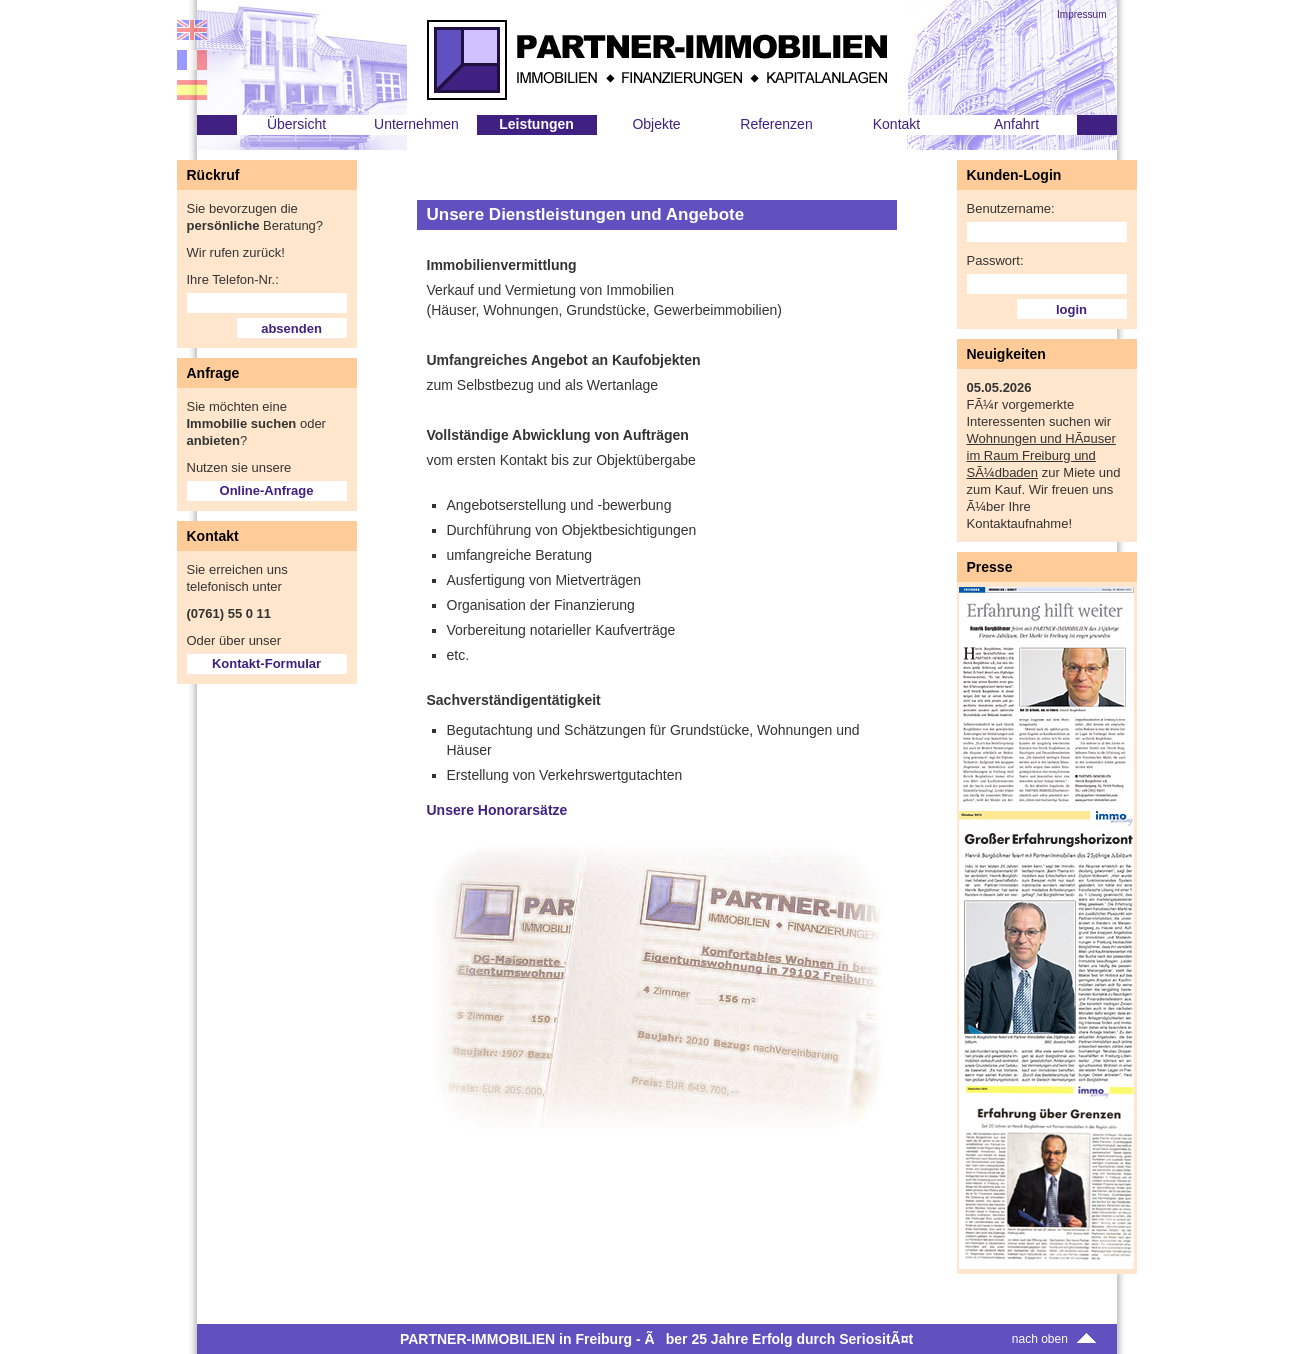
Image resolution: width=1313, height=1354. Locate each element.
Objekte (656, 124)
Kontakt (896, 124)
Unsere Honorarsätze (497, 810)
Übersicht (296, 124)
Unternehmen (416, 124)
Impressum (1081, 14)
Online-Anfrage (267, 490)
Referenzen (776, 124)
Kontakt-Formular (266, 663)
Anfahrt (1016, 124)
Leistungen (536, 124)
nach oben (1056, 1339)
